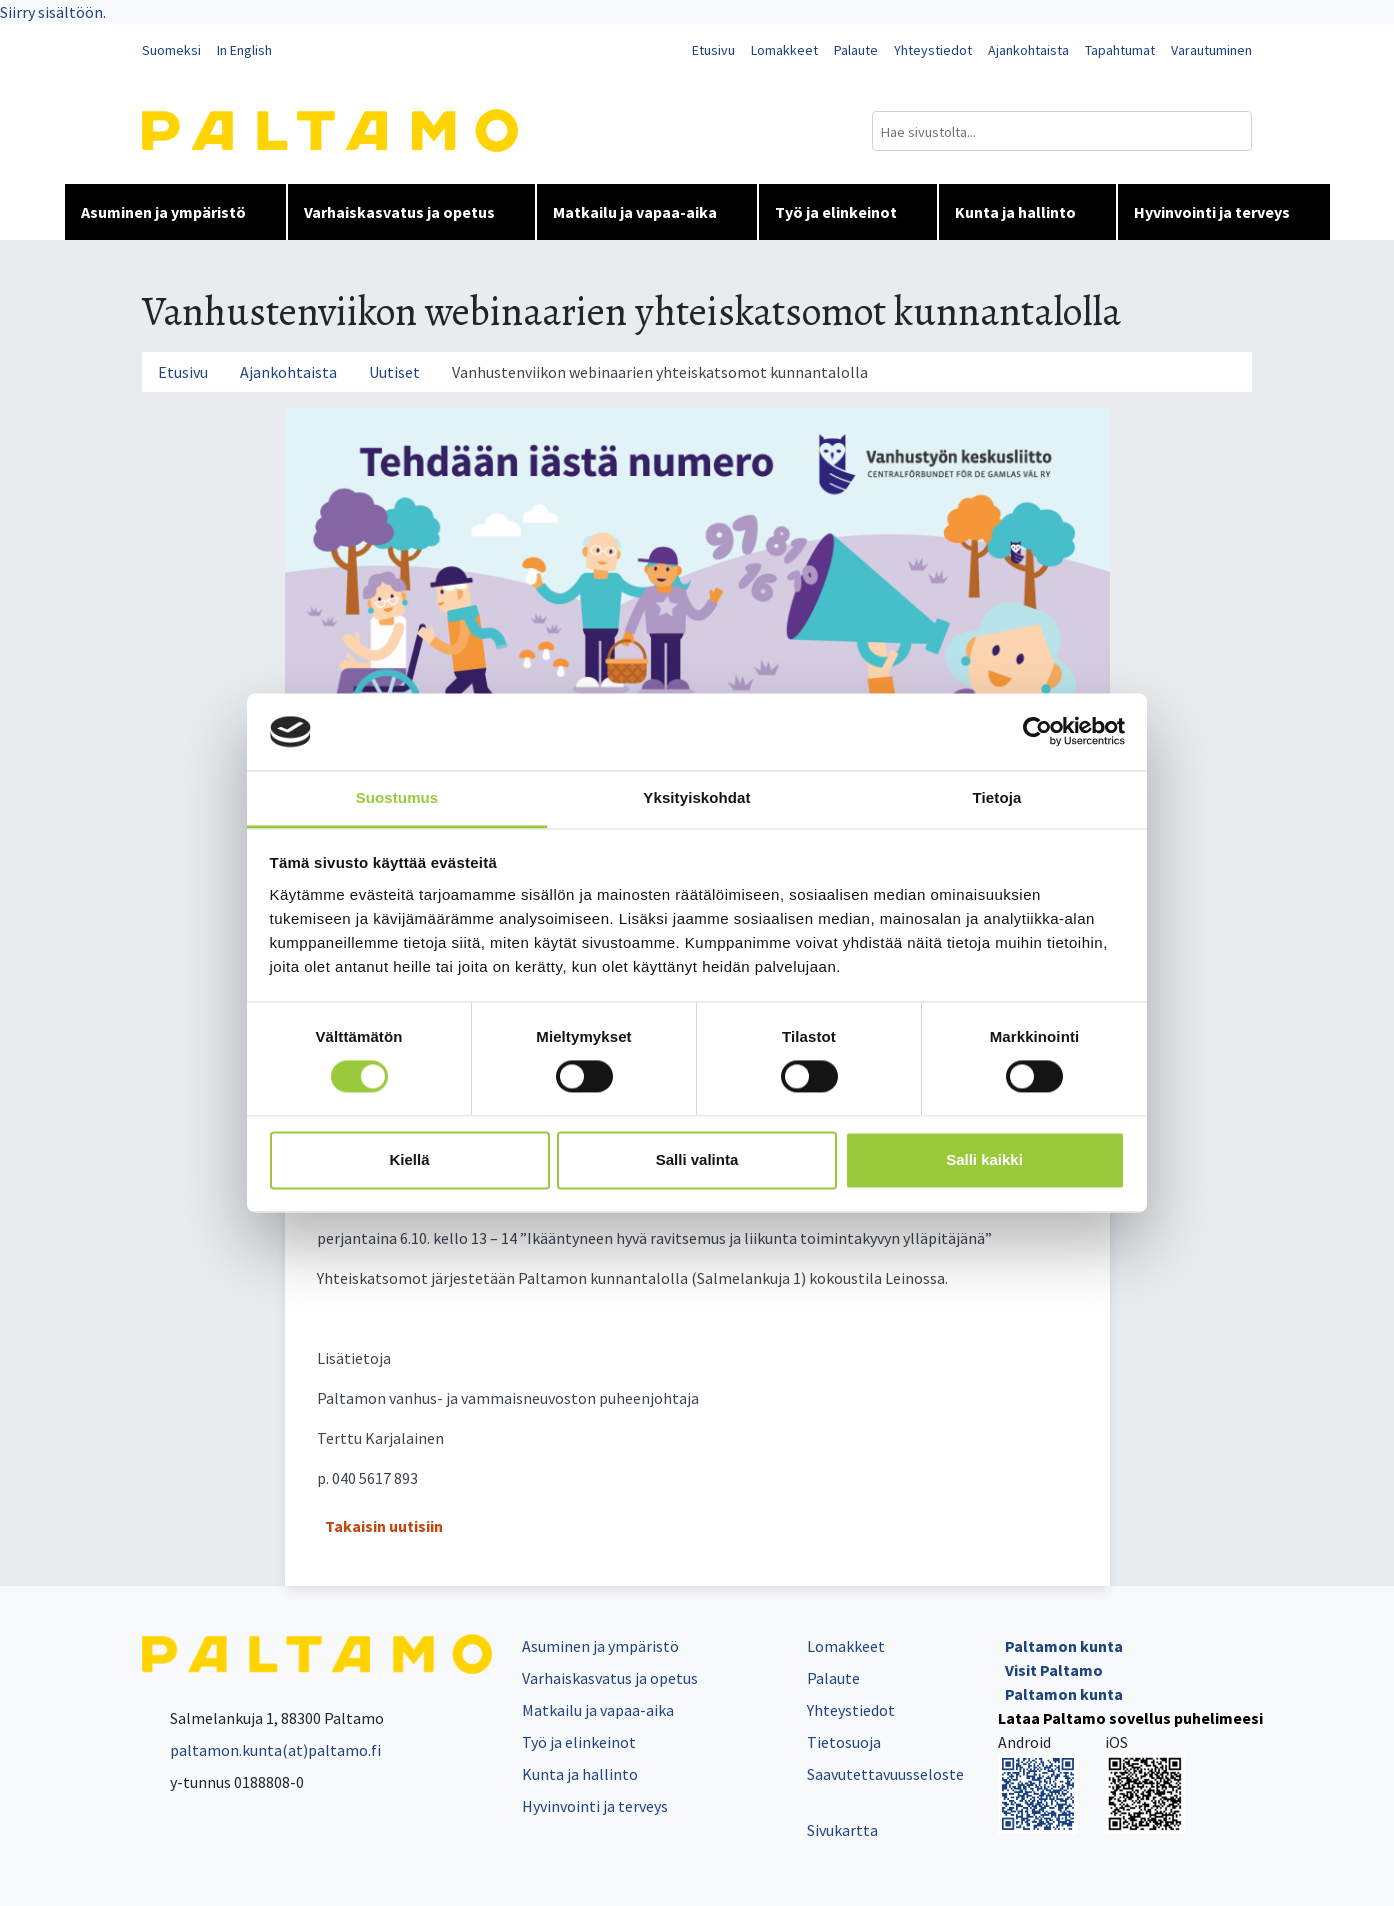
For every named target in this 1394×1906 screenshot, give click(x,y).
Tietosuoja (844, 1742)
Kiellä (409, 1159)
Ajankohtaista (1028, 50)
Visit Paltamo (1054, 1670)
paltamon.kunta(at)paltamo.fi (261, 1750)
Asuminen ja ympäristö (175, 212)
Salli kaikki (984, 1159)
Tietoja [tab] (997, 797)
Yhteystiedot (933, 50)
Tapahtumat (1120, 50)
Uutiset (394, 372)
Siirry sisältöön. (53, 12)
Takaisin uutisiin (384, 1526)
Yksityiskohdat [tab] (696, 797)
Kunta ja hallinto (1027, 212)
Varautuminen (1211, 50)
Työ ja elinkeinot (848, 212)
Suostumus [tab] (397, 797)
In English (244, 50)
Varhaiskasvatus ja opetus (411, 212)
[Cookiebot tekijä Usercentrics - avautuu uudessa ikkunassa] (1037, 732)
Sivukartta (842, 1830)
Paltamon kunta (1064, 1646)
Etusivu (713, 50)
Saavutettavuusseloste (885, 1774)
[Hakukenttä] (1062, 131)
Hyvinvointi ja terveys (1224, 212)
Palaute (856, 50)
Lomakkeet (784, 50)
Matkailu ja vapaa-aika (647, 212)
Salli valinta (697, 1159)
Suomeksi (171, 50)
